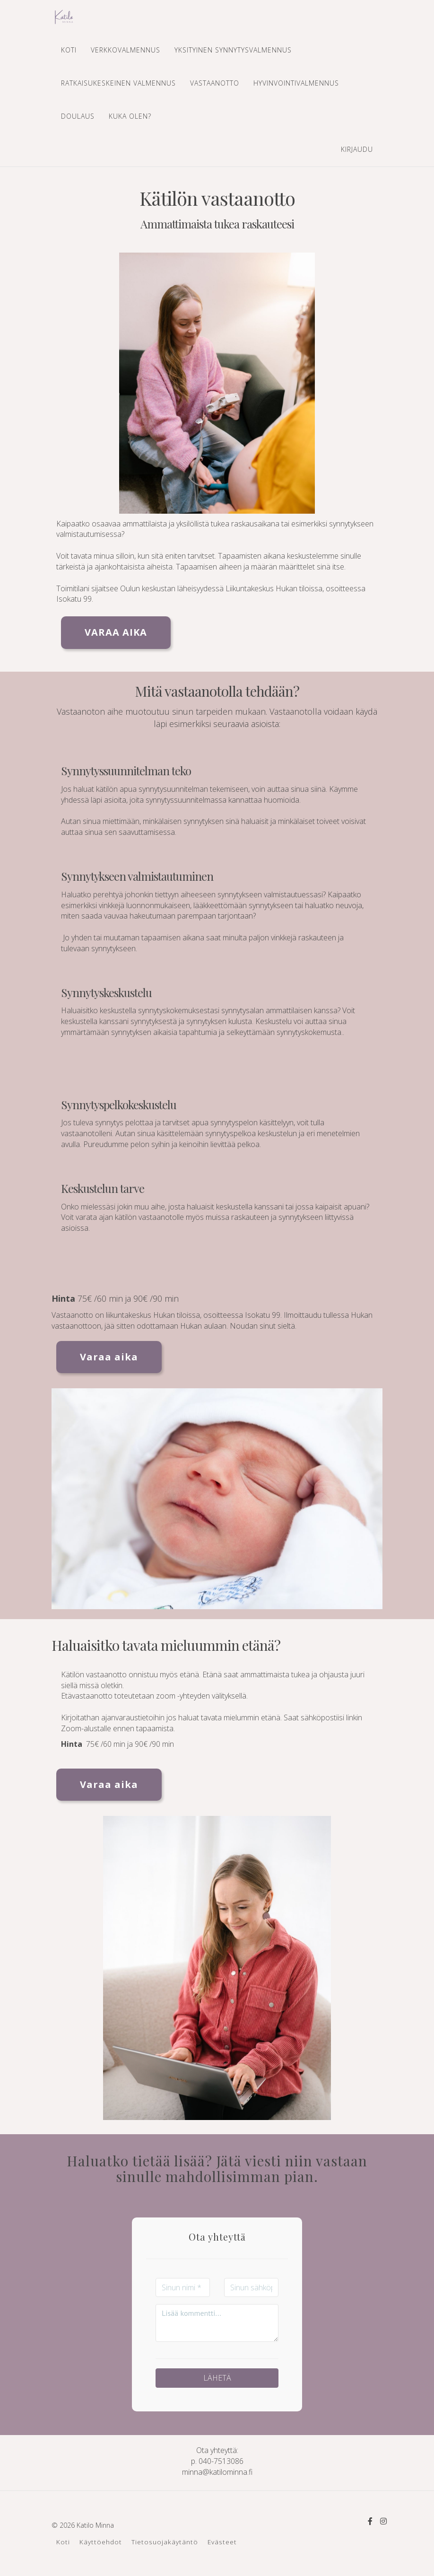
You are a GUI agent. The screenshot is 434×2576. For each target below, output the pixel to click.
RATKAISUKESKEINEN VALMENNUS (118, 83)
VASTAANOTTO (214, 83)
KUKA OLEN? (130, 116)
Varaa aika (109, 1356)
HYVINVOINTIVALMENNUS (296, 83)
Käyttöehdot (100, 2541)
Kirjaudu (357, 149)
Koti (63, 2541)
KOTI (69, 49)
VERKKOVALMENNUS (125, 49)
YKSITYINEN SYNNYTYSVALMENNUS (233, 49)
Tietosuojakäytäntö (164, 2541)
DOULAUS (78, 116)
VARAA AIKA (116, 632)
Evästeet (222, 2541)
